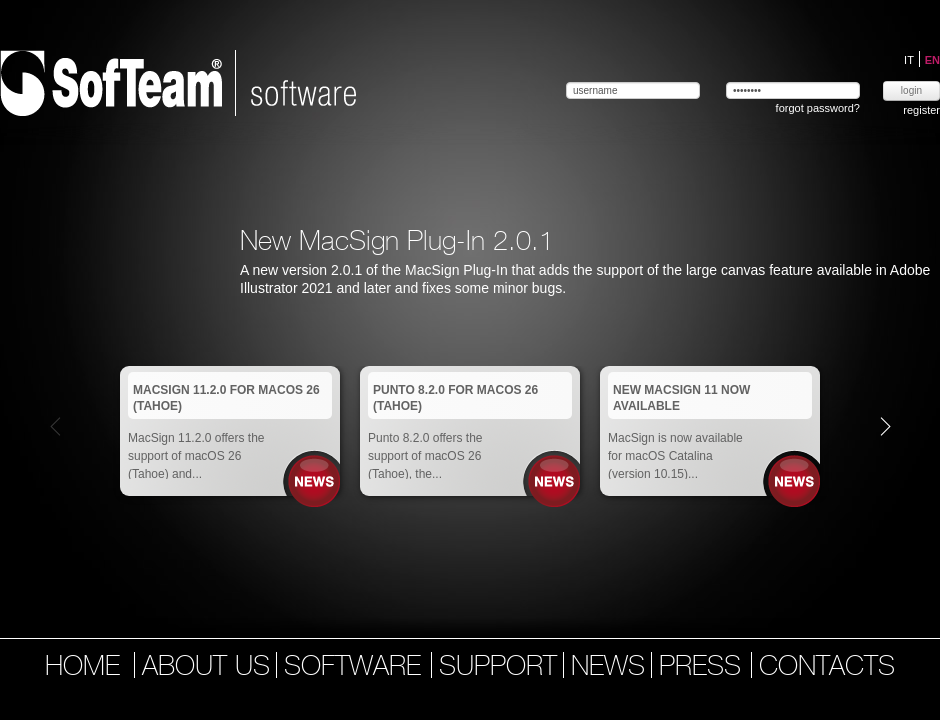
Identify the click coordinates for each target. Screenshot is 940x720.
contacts (827, 668)
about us (206, 668)
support (498, 668)
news (608, 668)
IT (910, 60)
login (911, 90)
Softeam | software (178, 83)
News (314, 481)
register (921, 110)
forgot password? (818, 108)
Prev (55, 426)
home (82, 668)
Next (885, 426)
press (704, 668)
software (356, 668)
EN (932, 60)
